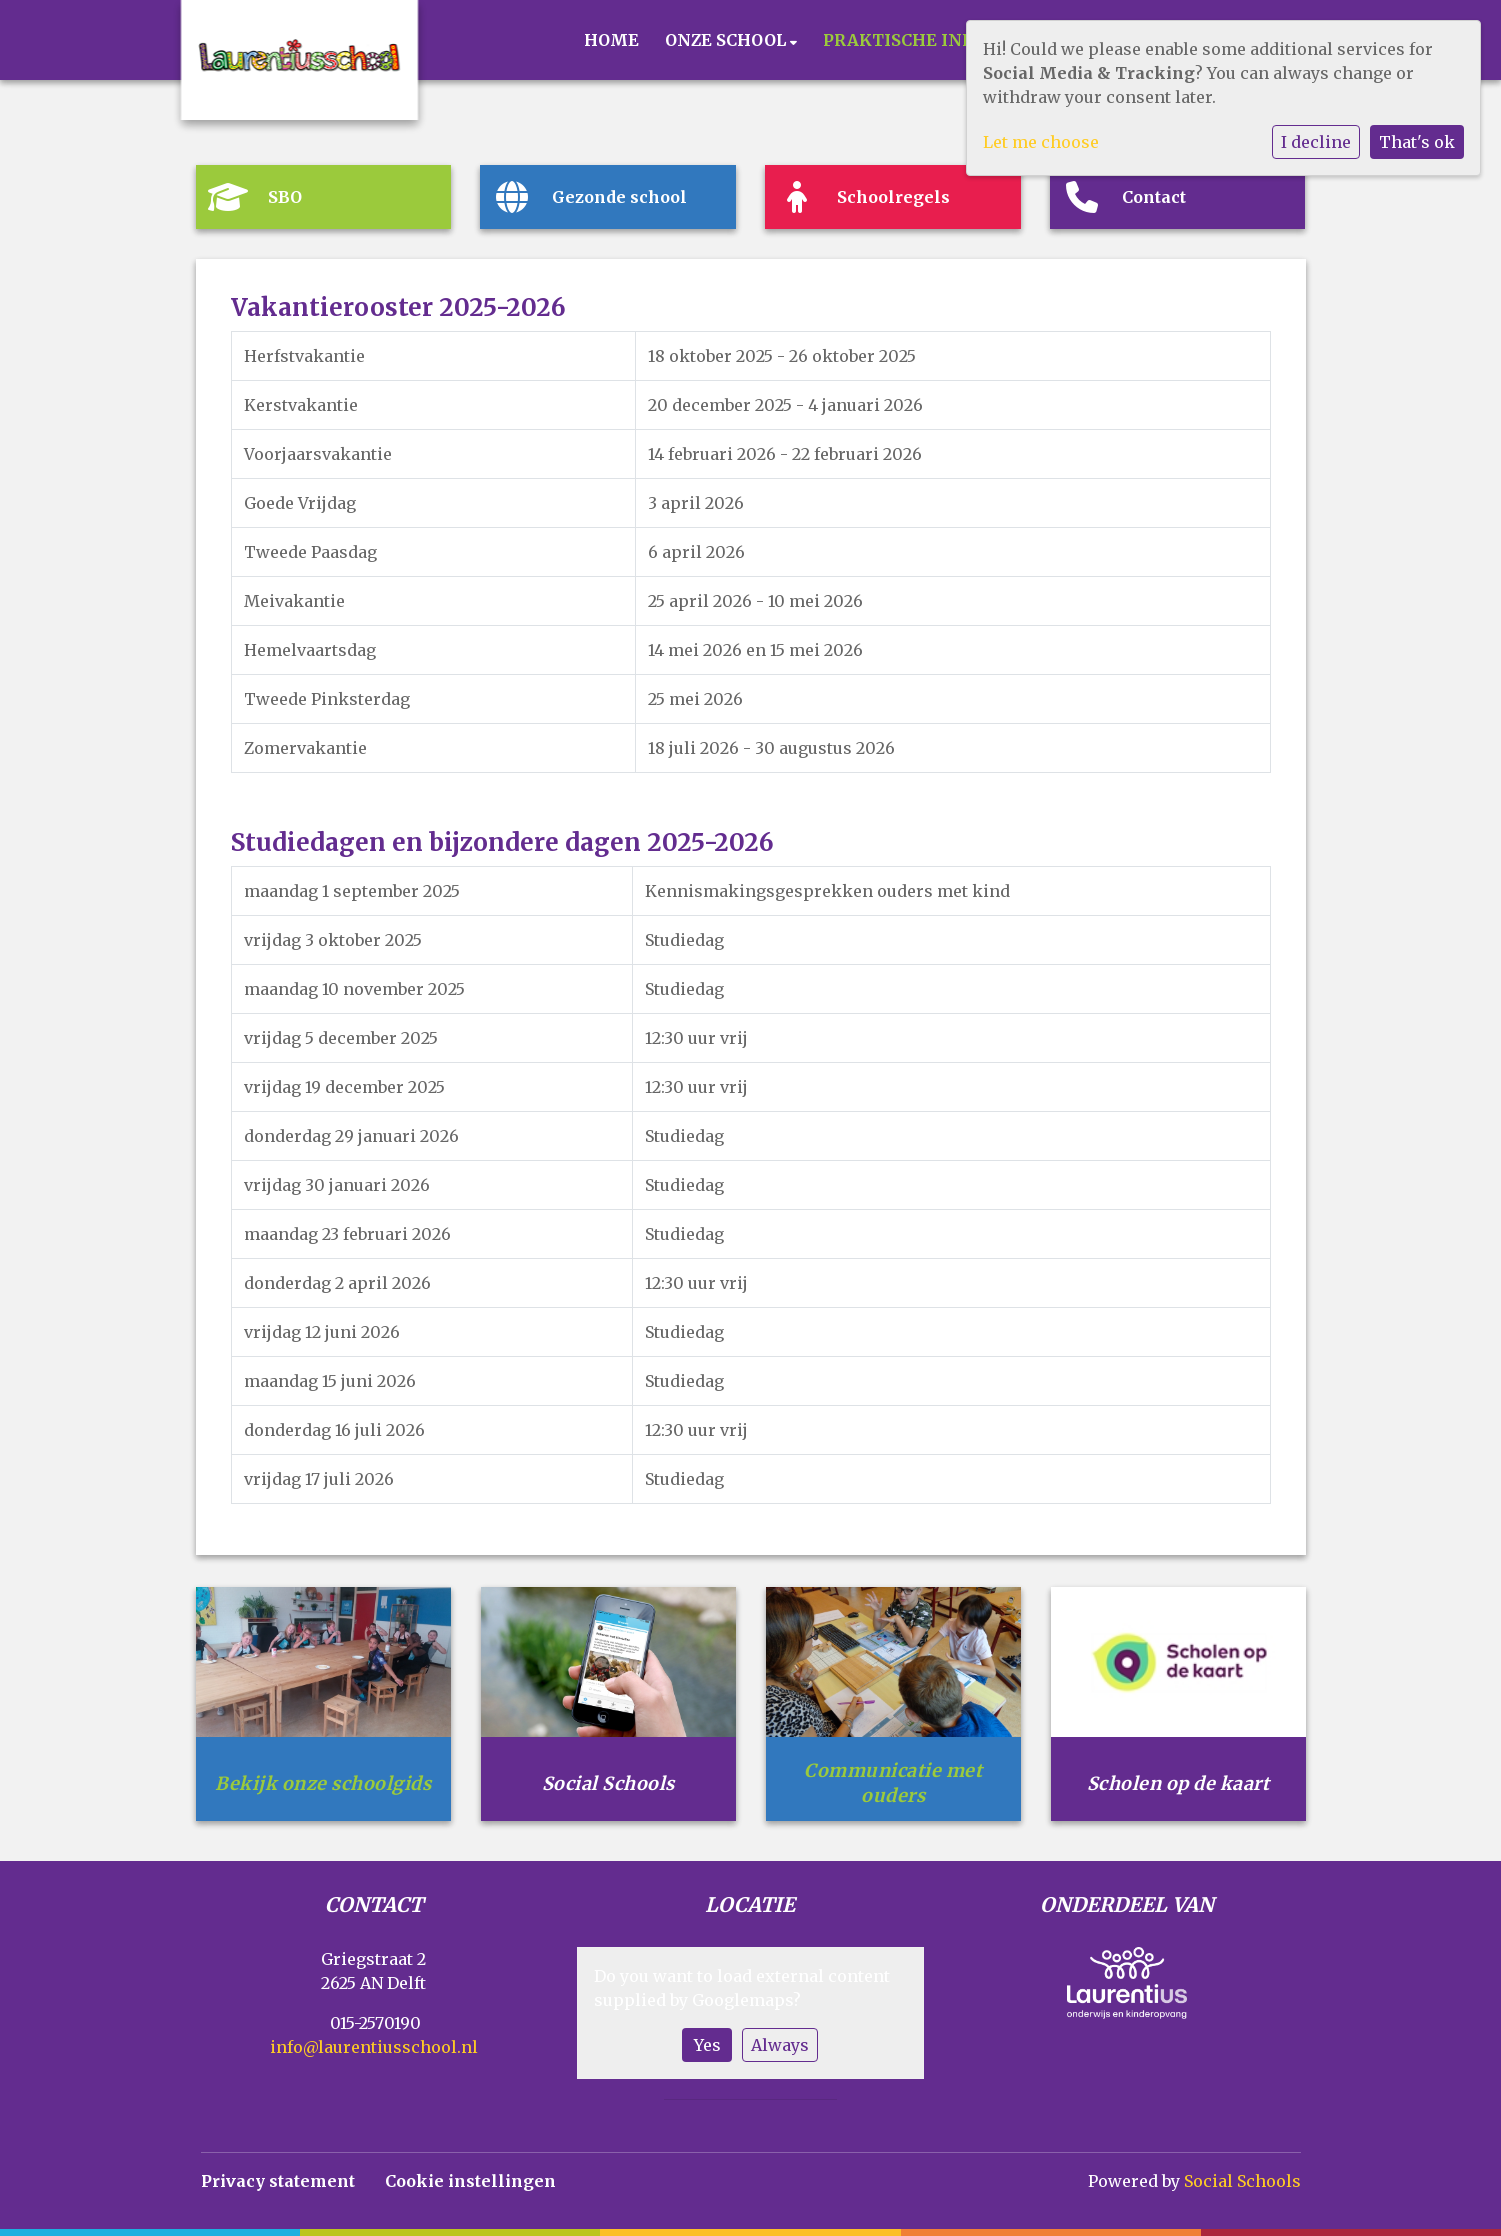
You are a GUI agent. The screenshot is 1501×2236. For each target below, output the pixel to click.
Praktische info (906, 40)
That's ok (1417, 142)
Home (611, 40)
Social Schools (1242, 2181)
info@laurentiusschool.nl (374, 2047)
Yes (707, 2045)
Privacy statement (278, 2181)
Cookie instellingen (470, 2181)
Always (780, 2045)
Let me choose (1041, 142)
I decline (1316, 142)
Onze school (727, 40)
